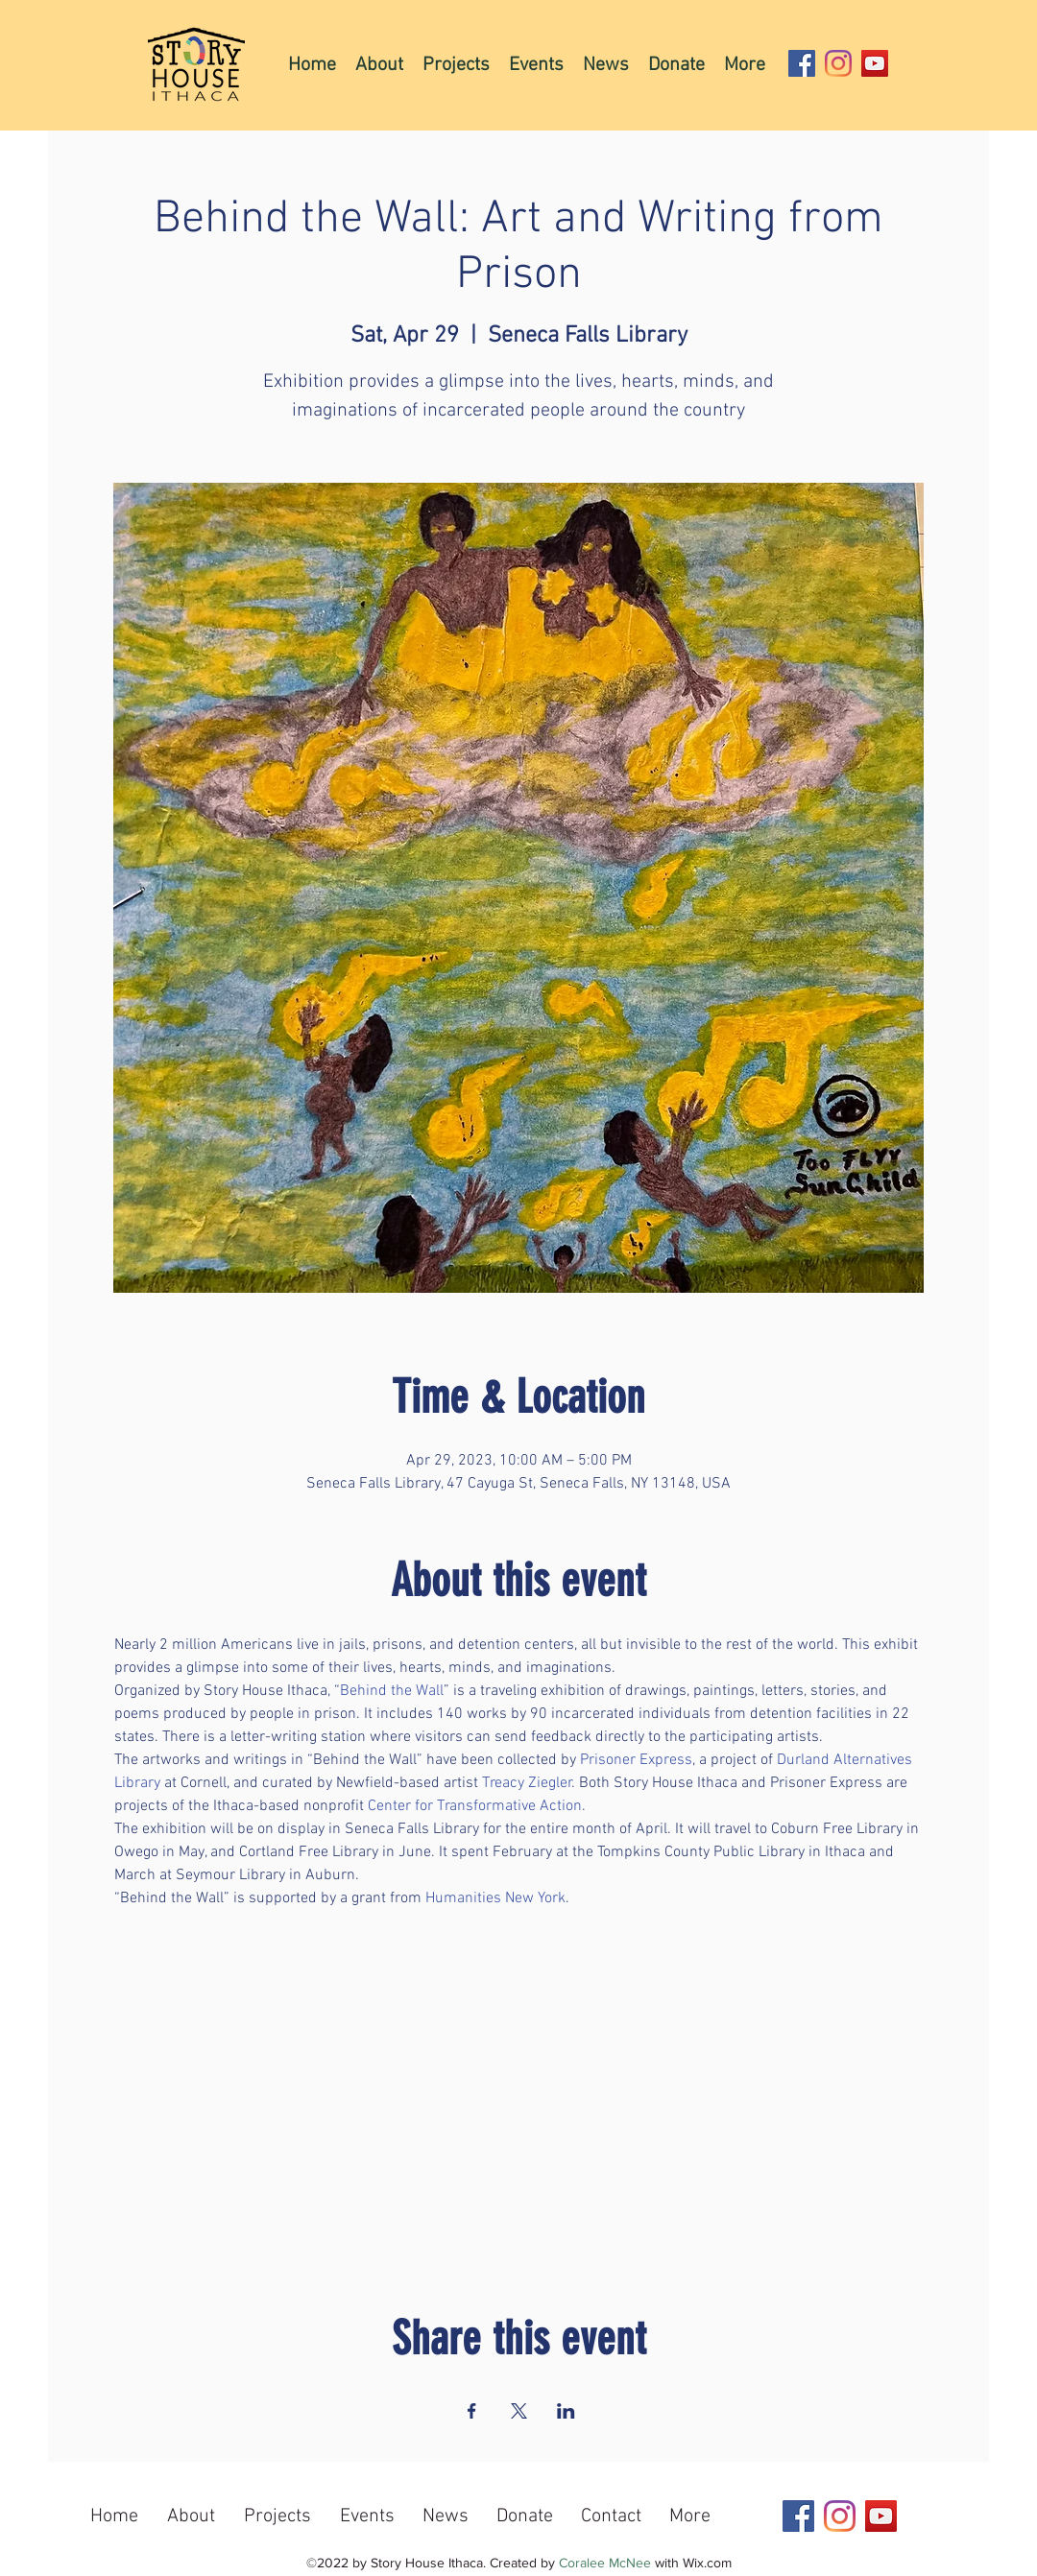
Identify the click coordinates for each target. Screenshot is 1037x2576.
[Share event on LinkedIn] (566, 2411)
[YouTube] (874, 63)
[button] (456, 64)
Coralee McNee (605, 2562)
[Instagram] (838, 63)
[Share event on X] (519, 2411)
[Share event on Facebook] (472, 2411)
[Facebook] (801, 63)
